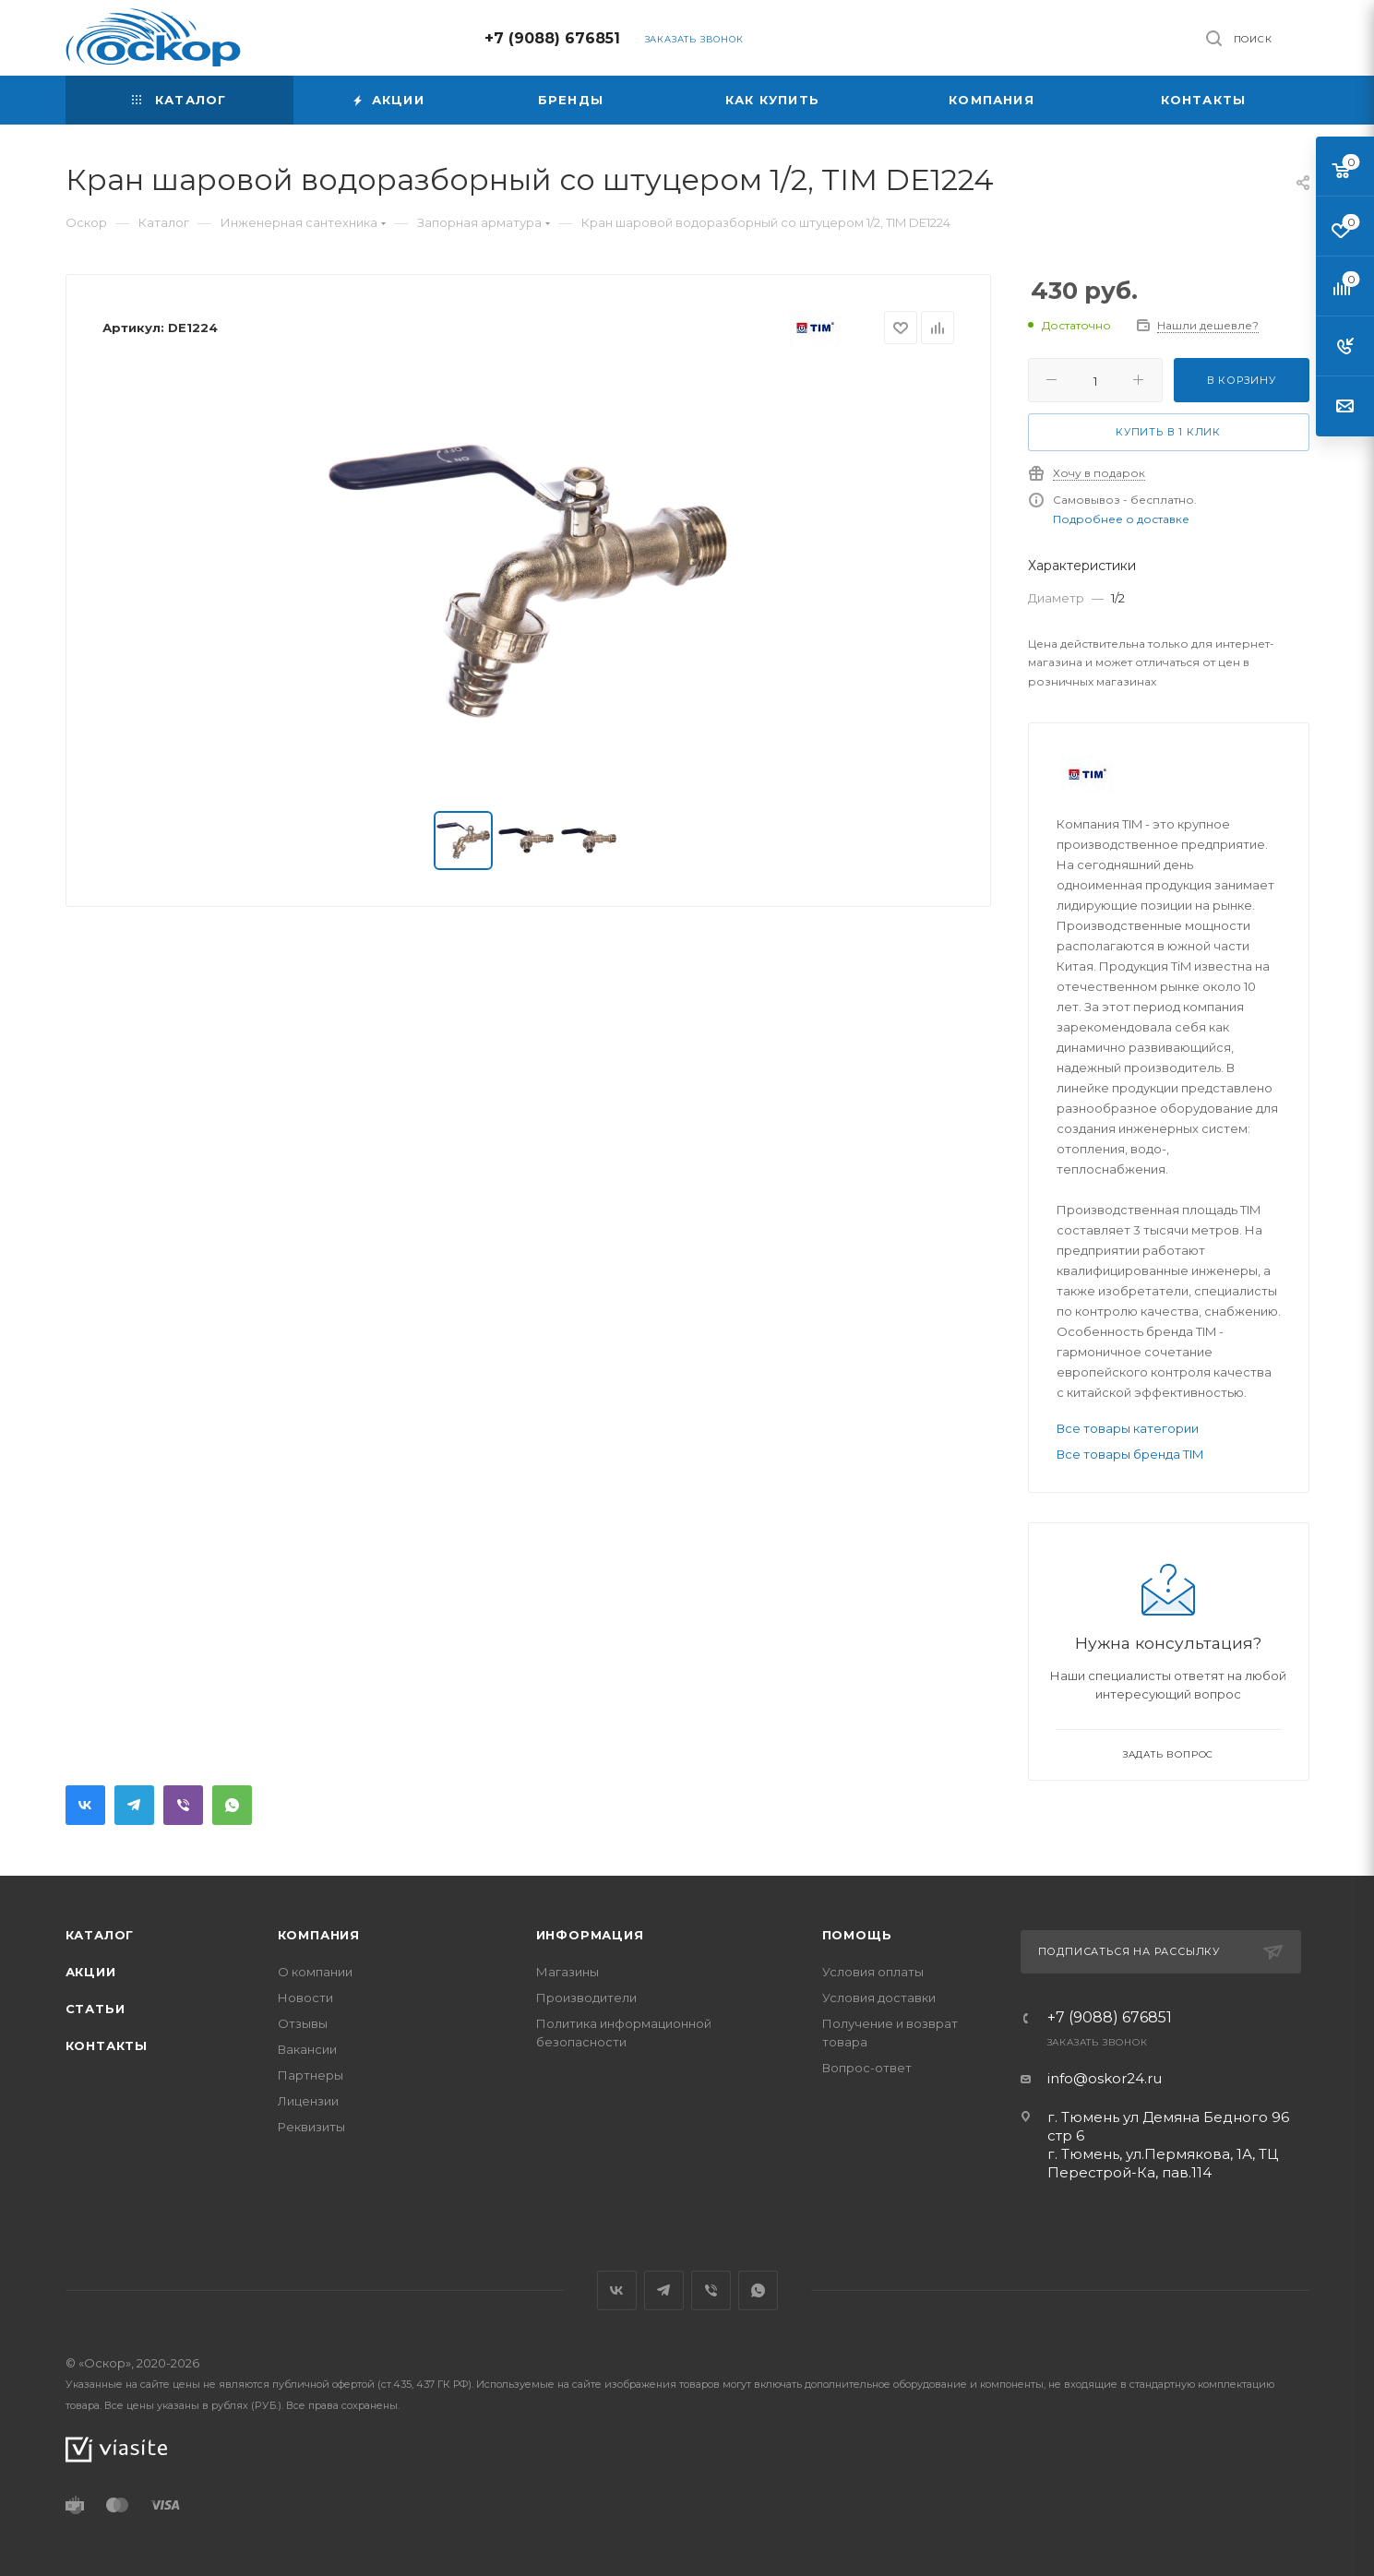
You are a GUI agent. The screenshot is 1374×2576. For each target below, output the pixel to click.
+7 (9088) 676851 (552, 38)
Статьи (95, 2008)
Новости (305, 1997)
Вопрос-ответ (867, 2067)
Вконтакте (85, 1805)
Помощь (857, 1934)
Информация (590, 1934)
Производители (586, 1997)
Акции (91, 1971)
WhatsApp (232, 1805)
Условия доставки (879, 1997)
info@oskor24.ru (1104, 2078)
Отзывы (303, 2023)
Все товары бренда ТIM (1130, 1454)
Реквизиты (311, 2126)
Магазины (567, 1971)
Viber (183, 1805)
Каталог (100, 1934)
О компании (315, 1971)
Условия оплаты (873, 1971)
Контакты (107, 2045)
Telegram (134, 1805)
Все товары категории (1128, 1428)
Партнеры (310, 2075)
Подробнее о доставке (1121, 519)
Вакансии (307, 2049)
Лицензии (308, 2100)
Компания (319, 1934)
